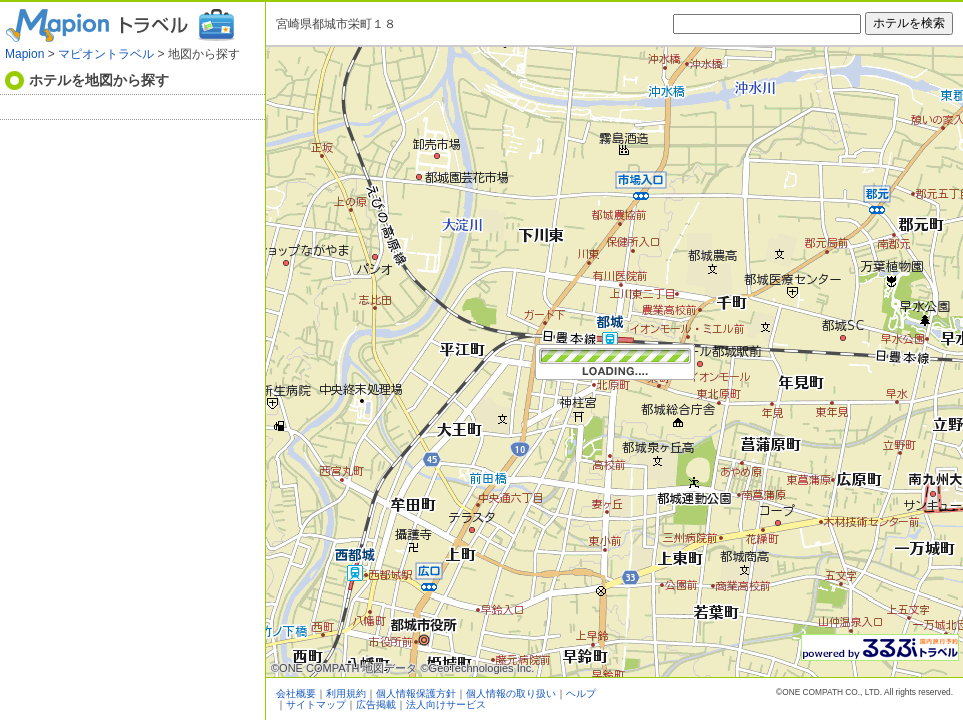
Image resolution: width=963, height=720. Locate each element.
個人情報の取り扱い (511, 693)
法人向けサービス (446, 704)
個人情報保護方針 (416, 693)
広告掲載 (376, 704)
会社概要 (296, 693)
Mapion (24, 54)
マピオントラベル (106, 54)
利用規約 (346, 693)
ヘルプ (581, 693)
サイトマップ (316, 704)
